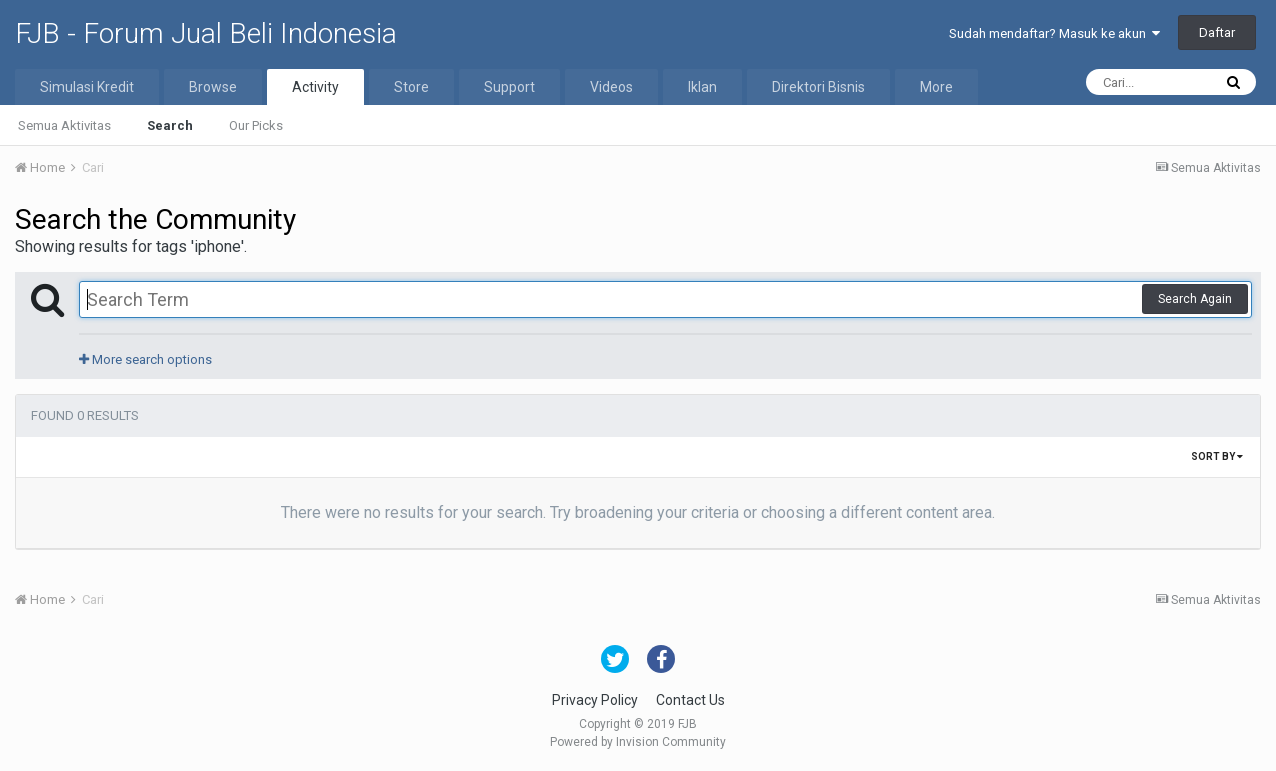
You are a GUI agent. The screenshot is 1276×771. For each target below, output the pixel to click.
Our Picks (256, 125)
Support (509, 87)
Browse (213, 87)
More (936, 87)
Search (170, 125)
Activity (315, 87)
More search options (145, 359)
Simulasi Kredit (87, 87)
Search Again (1195, 299)
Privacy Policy (595, 700)
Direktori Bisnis (818, 87)
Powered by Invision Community (638, 742)
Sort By (1217, 456)
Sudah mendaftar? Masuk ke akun (1054, 33)
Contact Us (690, 700)
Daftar (1217, 32)
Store (411, 87)
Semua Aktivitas (64, 125)
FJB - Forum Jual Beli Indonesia (206, 33)
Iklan (702, 87)
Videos (611, 87)
